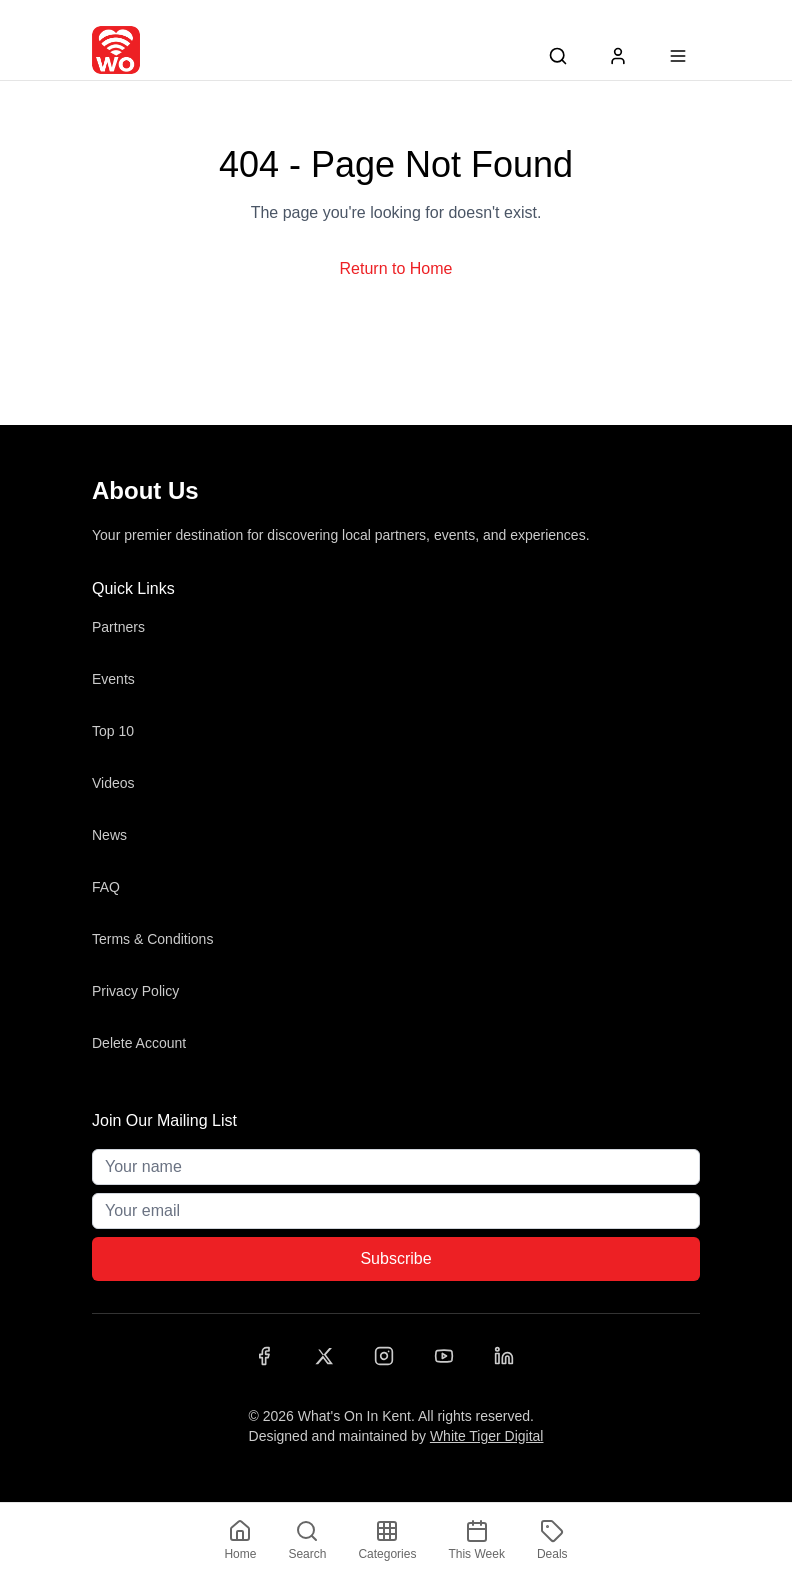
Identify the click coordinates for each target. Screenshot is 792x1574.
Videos (113, 783)
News (109, 835)
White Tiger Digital (487, 1436)
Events (113, 679)
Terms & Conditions (152, 939)
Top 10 (113, 731)
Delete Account (139, 1043)
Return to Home (396, 268)
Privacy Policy (135, 991)
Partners (118, 627)
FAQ (106, 887)
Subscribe (395, 1258)
